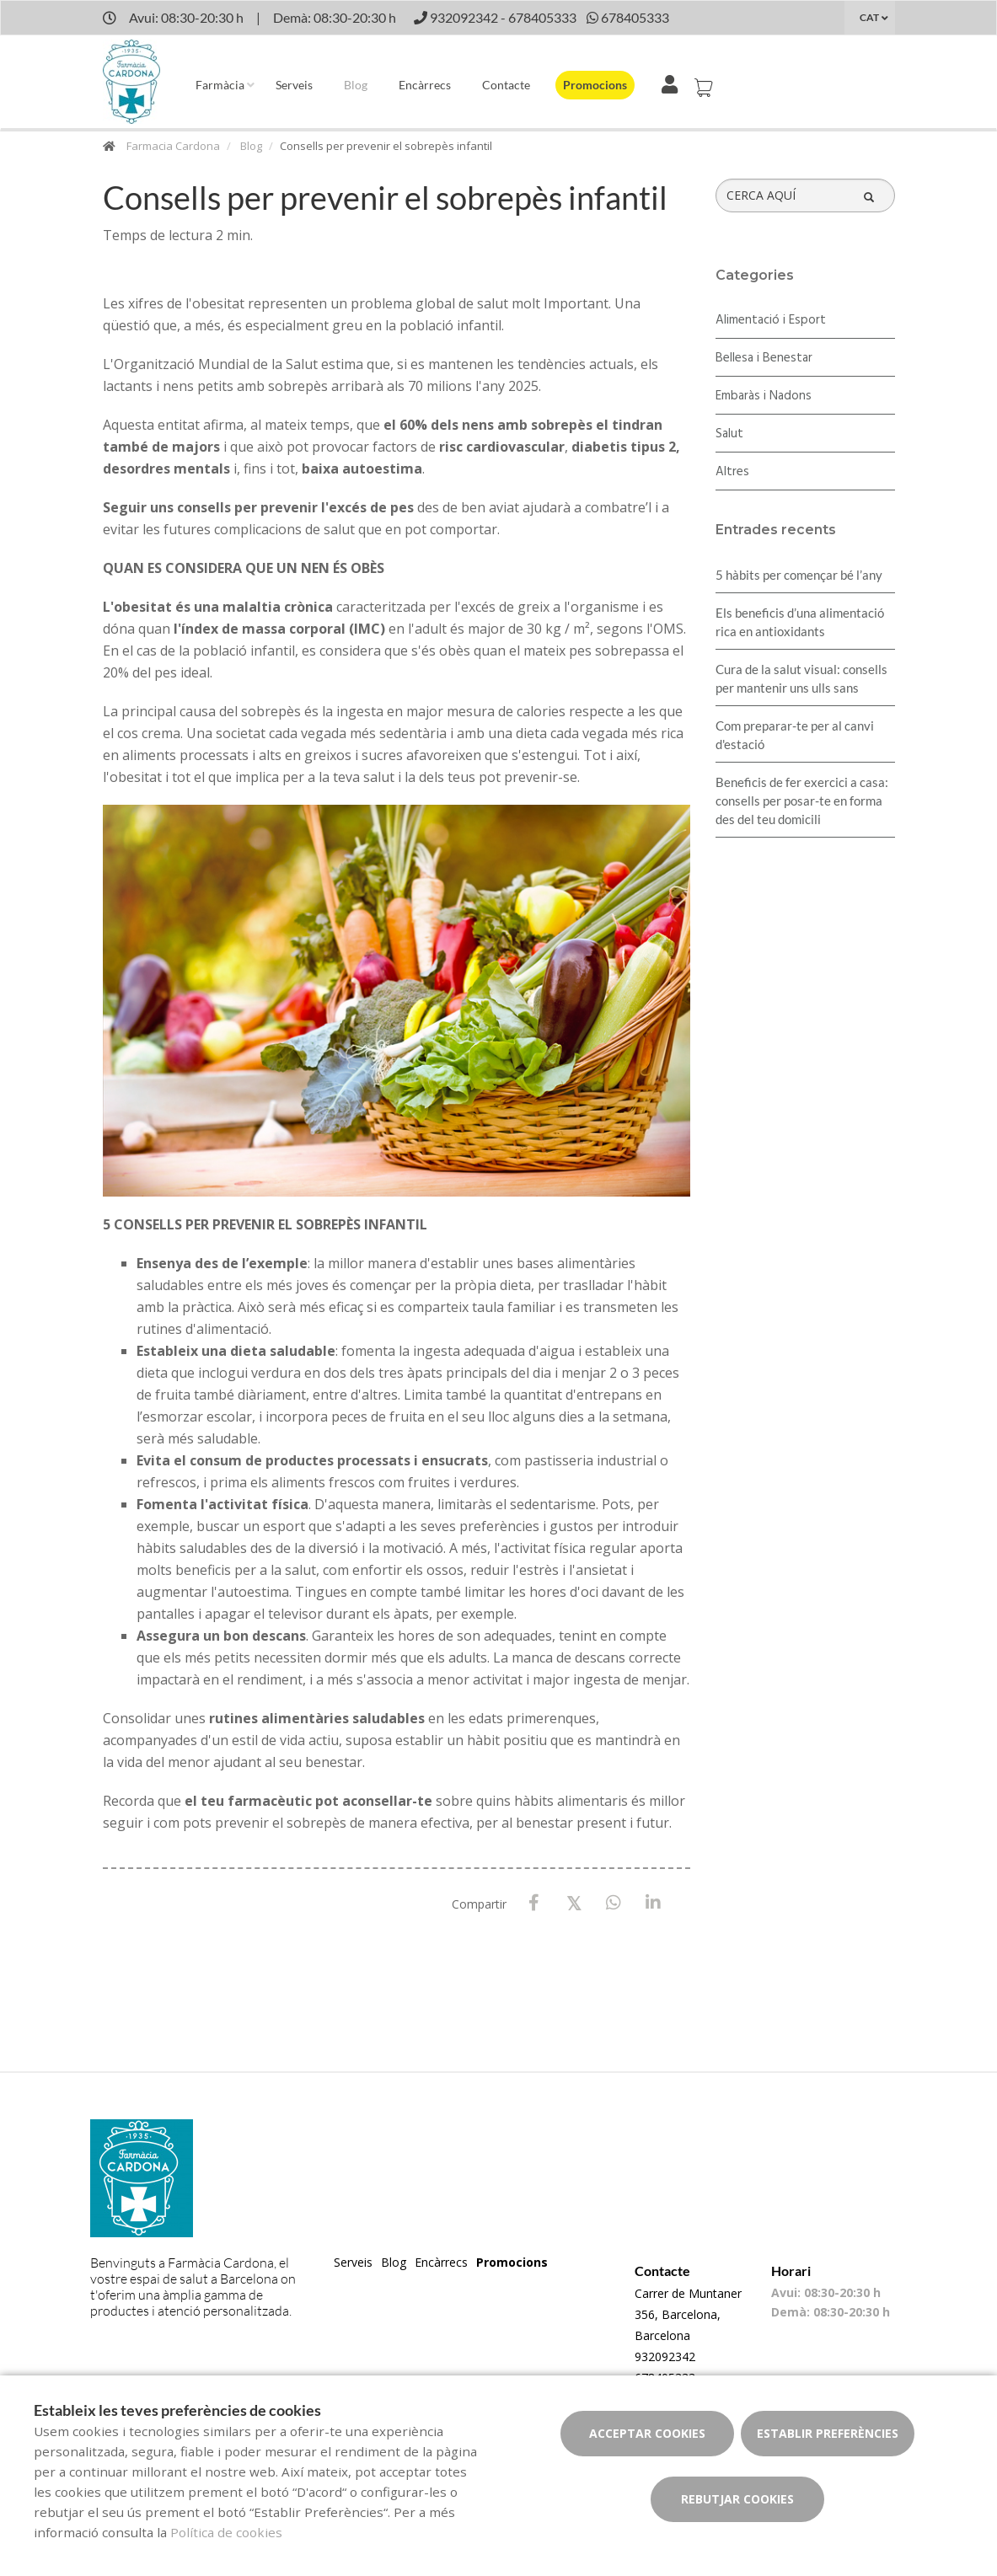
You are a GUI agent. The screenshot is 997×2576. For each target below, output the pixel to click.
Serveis (294, 85)
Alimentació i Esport (771, 320)
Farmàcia (220, 85)
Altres (732, 472)
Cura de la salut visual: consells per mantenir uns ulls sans (801, 678)
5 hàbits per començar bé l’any (799, 574)
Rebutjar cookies (737, 2499)
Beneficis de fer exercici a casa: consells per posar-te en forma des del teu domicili (802, 800)
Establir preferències (827, 2433)
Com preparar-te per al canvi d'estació (795, 735)
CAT (869, 17)
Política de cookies (226, 2532)
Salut (729, 434)
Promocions (595, 85)
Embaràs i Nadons (764, 396)
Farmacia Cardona (173, 145)
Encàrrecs (425, 85)
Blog (355, 85)
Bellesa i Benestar (764, 358)
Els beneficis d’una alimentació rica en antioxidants (800, 622)
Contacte (506, 85)
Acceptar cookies (647, 2433)
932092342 (665, 2356)
